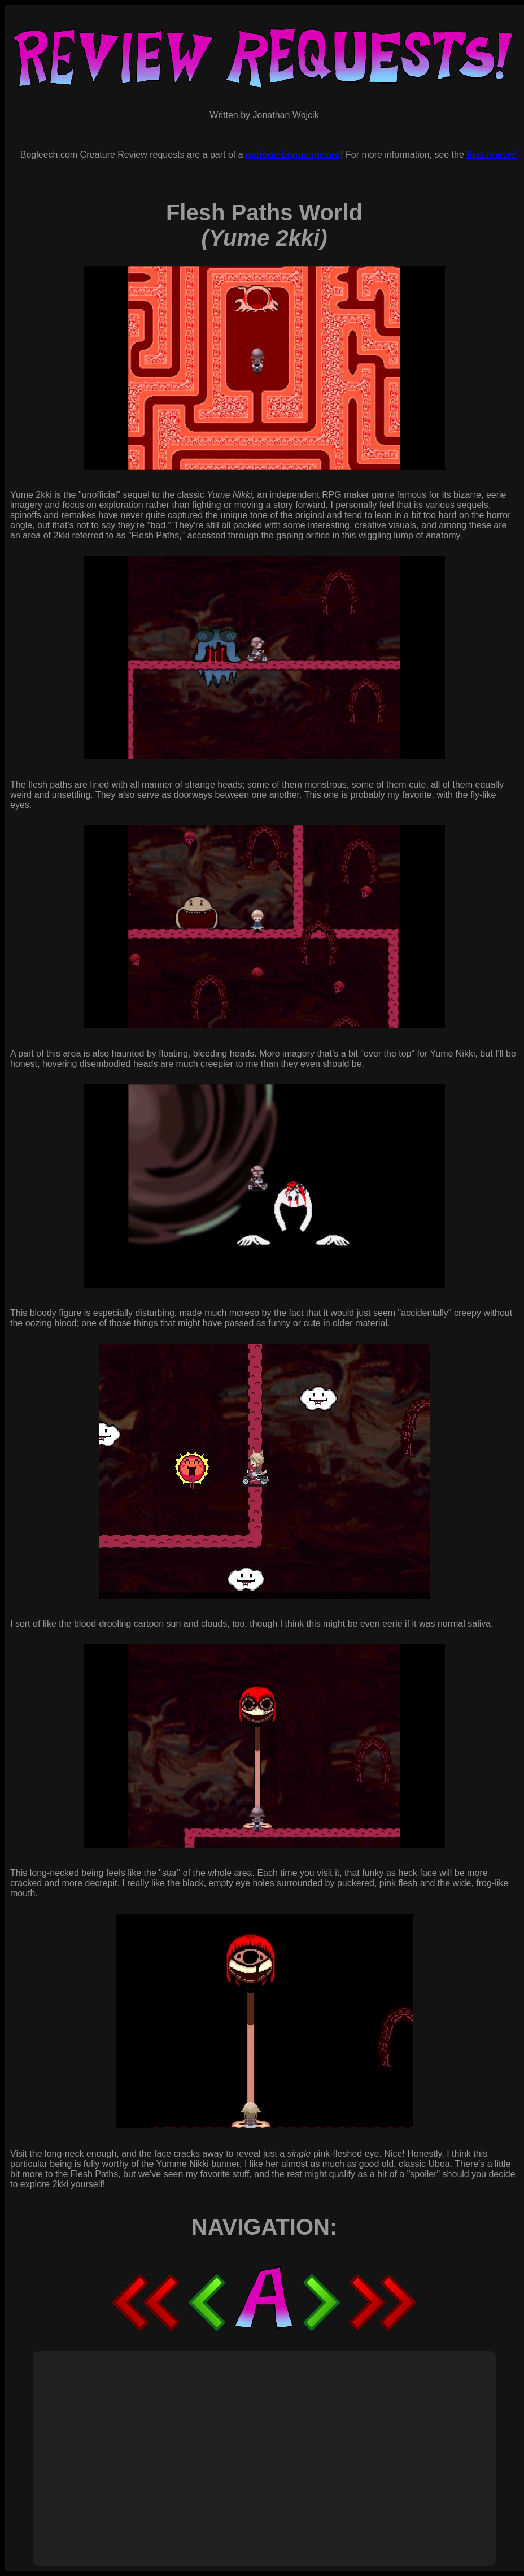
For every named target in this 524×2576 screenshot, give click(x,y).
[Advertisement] (236, 2446)
